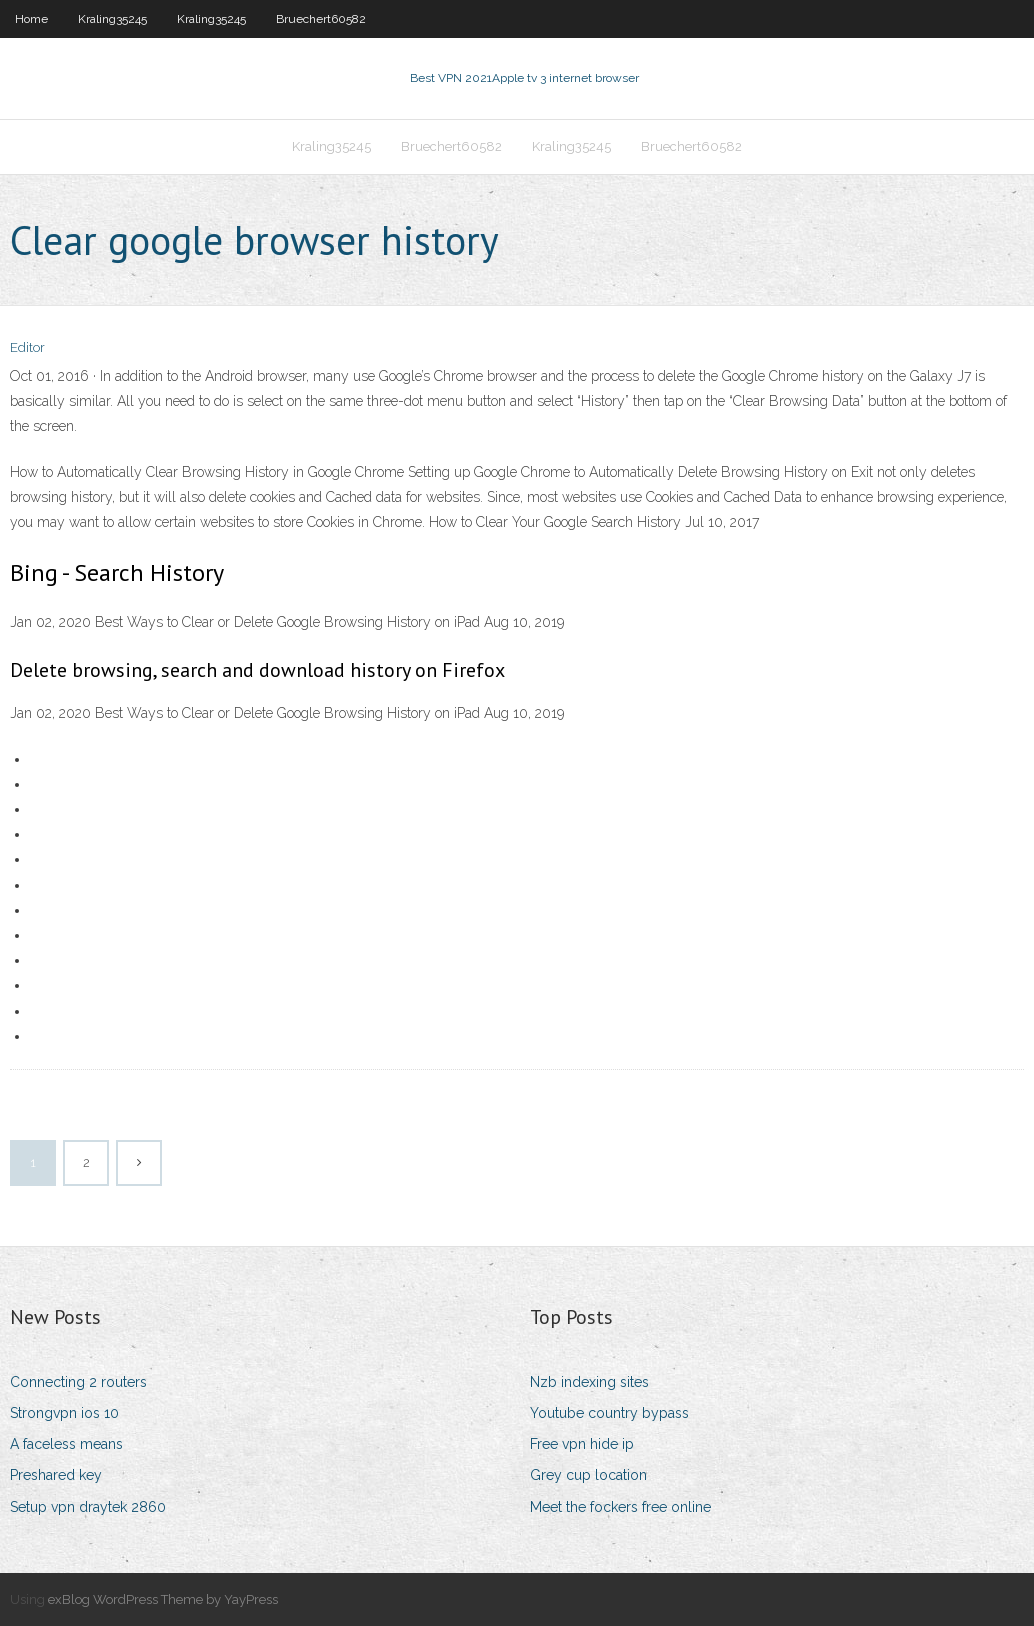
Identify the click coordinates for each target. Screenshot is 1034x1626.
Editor (27, 347)
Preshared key (56, 1475)
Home (31, 19)
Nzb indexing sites (589, 1382)
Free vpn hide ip (582, 1444)
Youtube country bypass (609, 1413)
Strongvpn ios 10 (64, 1413)
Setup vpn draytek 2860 (88, 1507)
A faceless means (66, 1444)
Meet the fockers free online (620, 1507)
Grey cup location (588, 1475)
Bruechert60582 (321, 19)
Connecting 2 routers (78, 1382)
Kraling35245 (112, 19)
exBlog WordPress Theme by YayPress (163, 1599)
